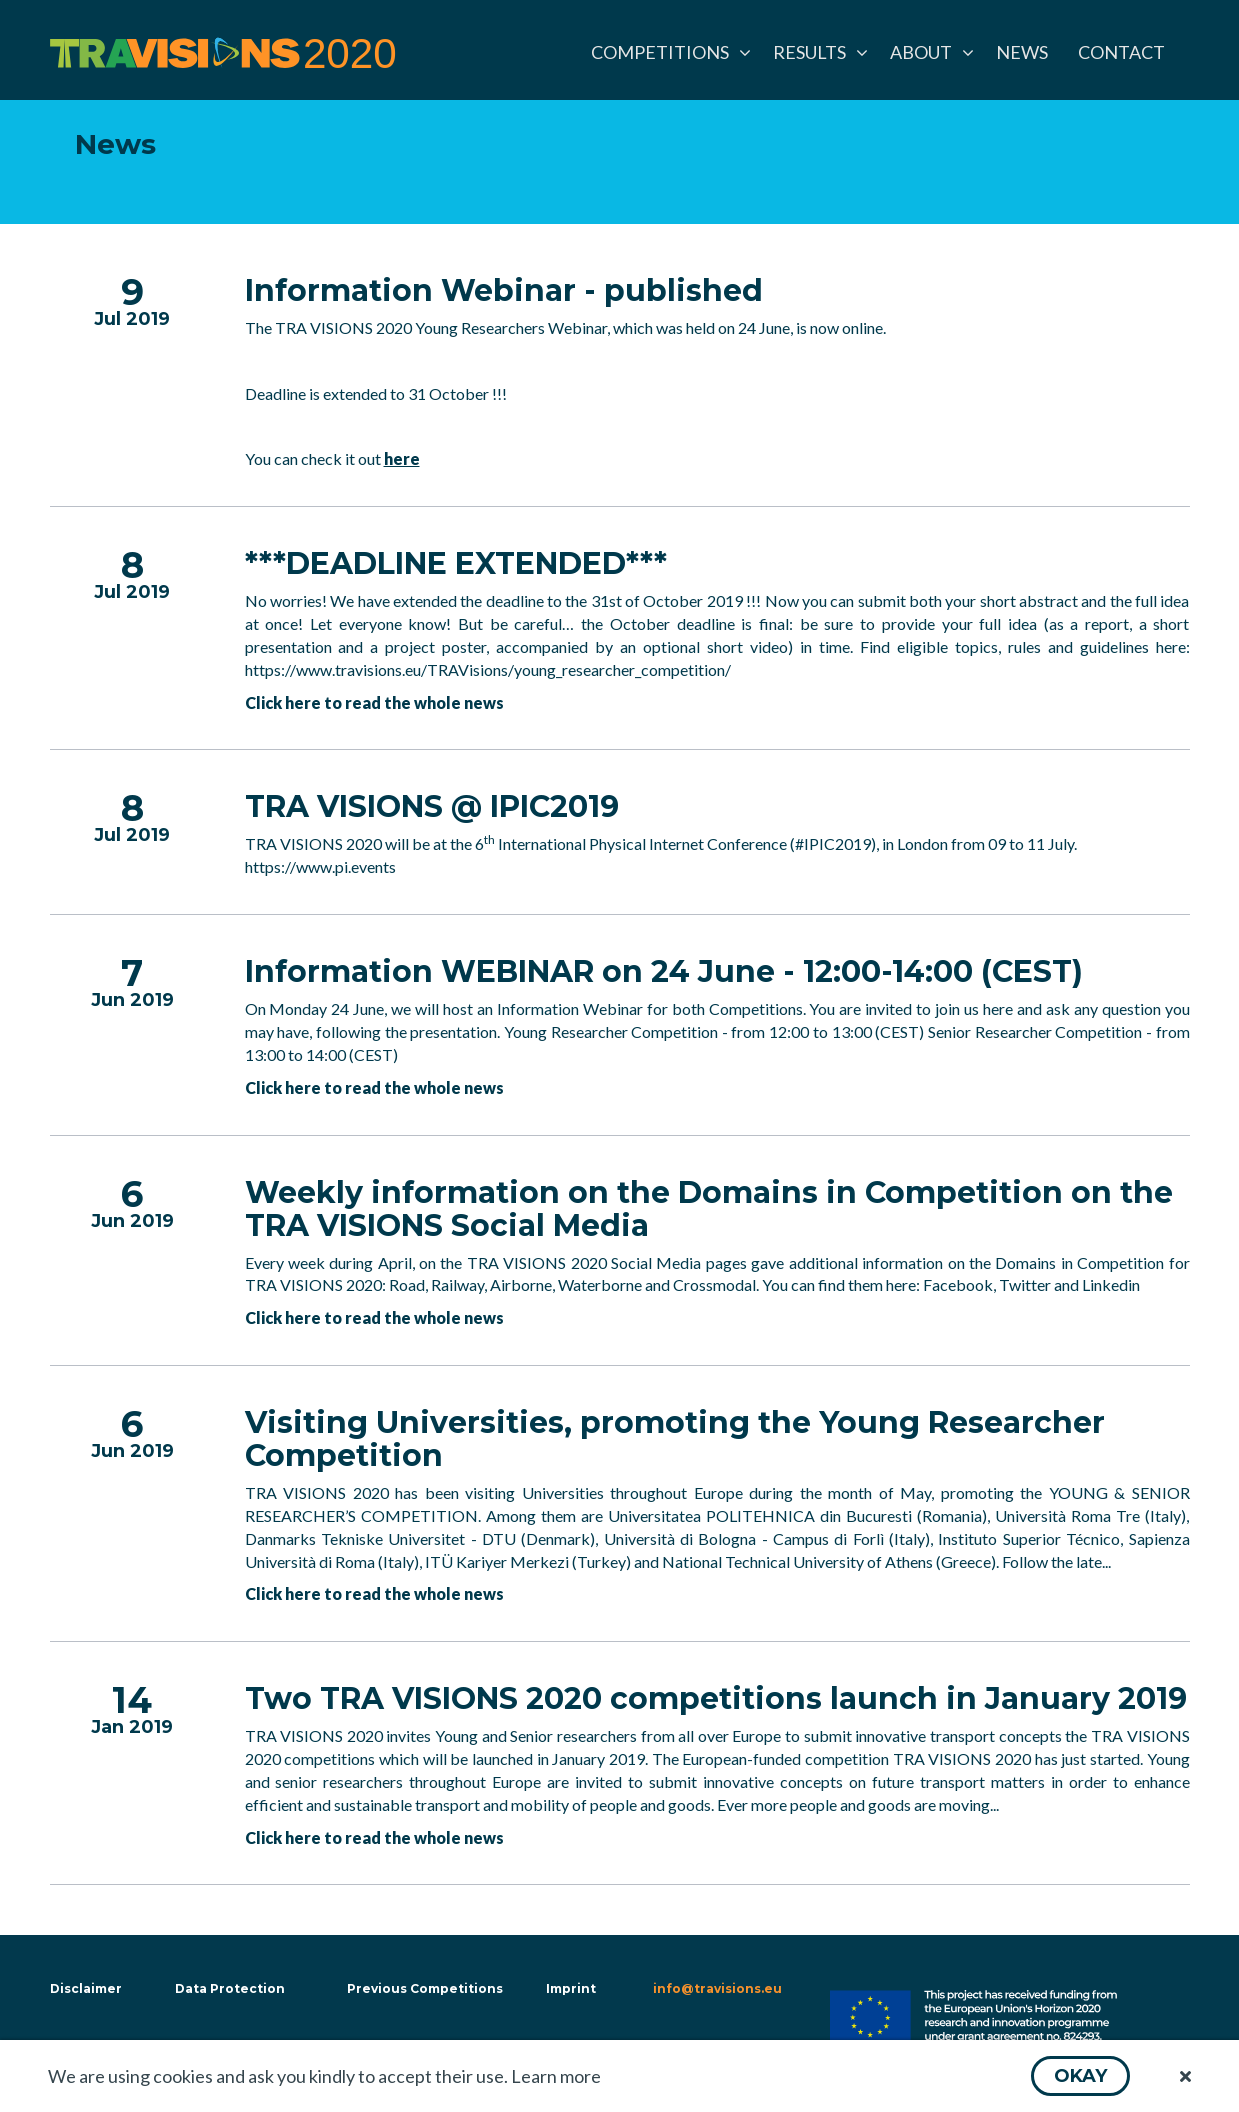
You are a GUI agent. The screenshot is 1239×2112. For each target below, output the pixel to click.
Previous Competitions (425, 1988)
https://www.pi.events (320, 866)
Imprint (571, 1988)
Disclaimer (84, 1988)
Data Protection (230, 1988)
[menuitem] (667, 52)
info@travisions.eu (717, 1988)
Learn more (556, 2076)
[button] (1080, 2076)
